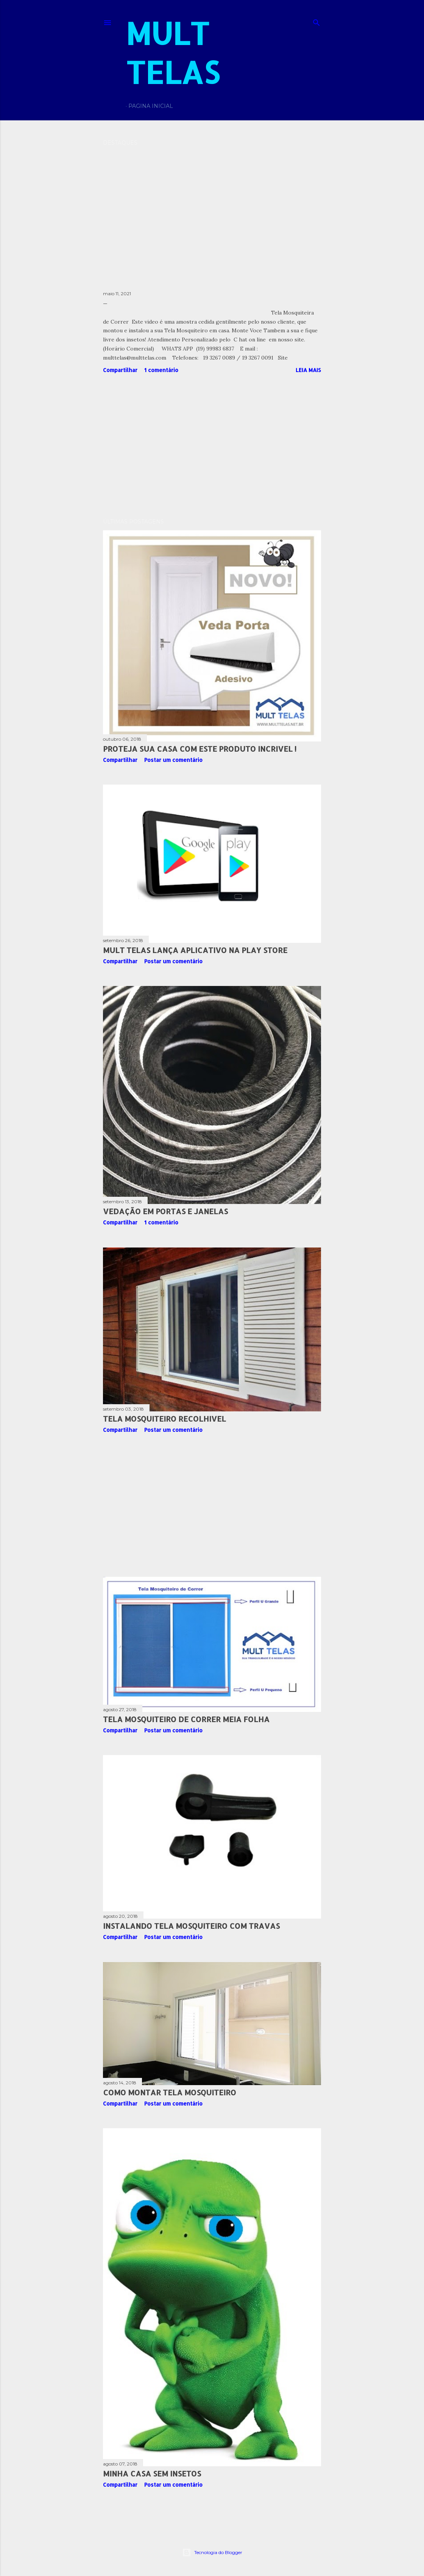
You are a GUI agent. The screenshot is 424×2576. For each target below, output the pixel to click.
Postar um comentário (173, 760)
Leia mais (308, 370)
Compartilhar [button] (120, 370)
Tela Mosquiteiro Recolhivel (164, 1418)
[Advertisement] (212, 446)
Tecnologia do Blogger (212, 2552)
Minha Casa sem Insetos (152, 2473)
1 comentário (161, 370)
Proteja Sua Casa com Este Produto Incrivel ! (199, 749)
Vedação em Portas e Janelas (165, 1211)
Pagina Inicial (150, 106)
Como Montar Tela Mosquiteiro (169, 2092)
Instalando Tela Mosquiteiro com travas (191, 1926)
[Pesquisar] (316, 21)
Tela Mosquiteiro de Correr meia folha (186, 1719)
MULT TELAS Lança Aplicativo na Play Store (195, 950)
